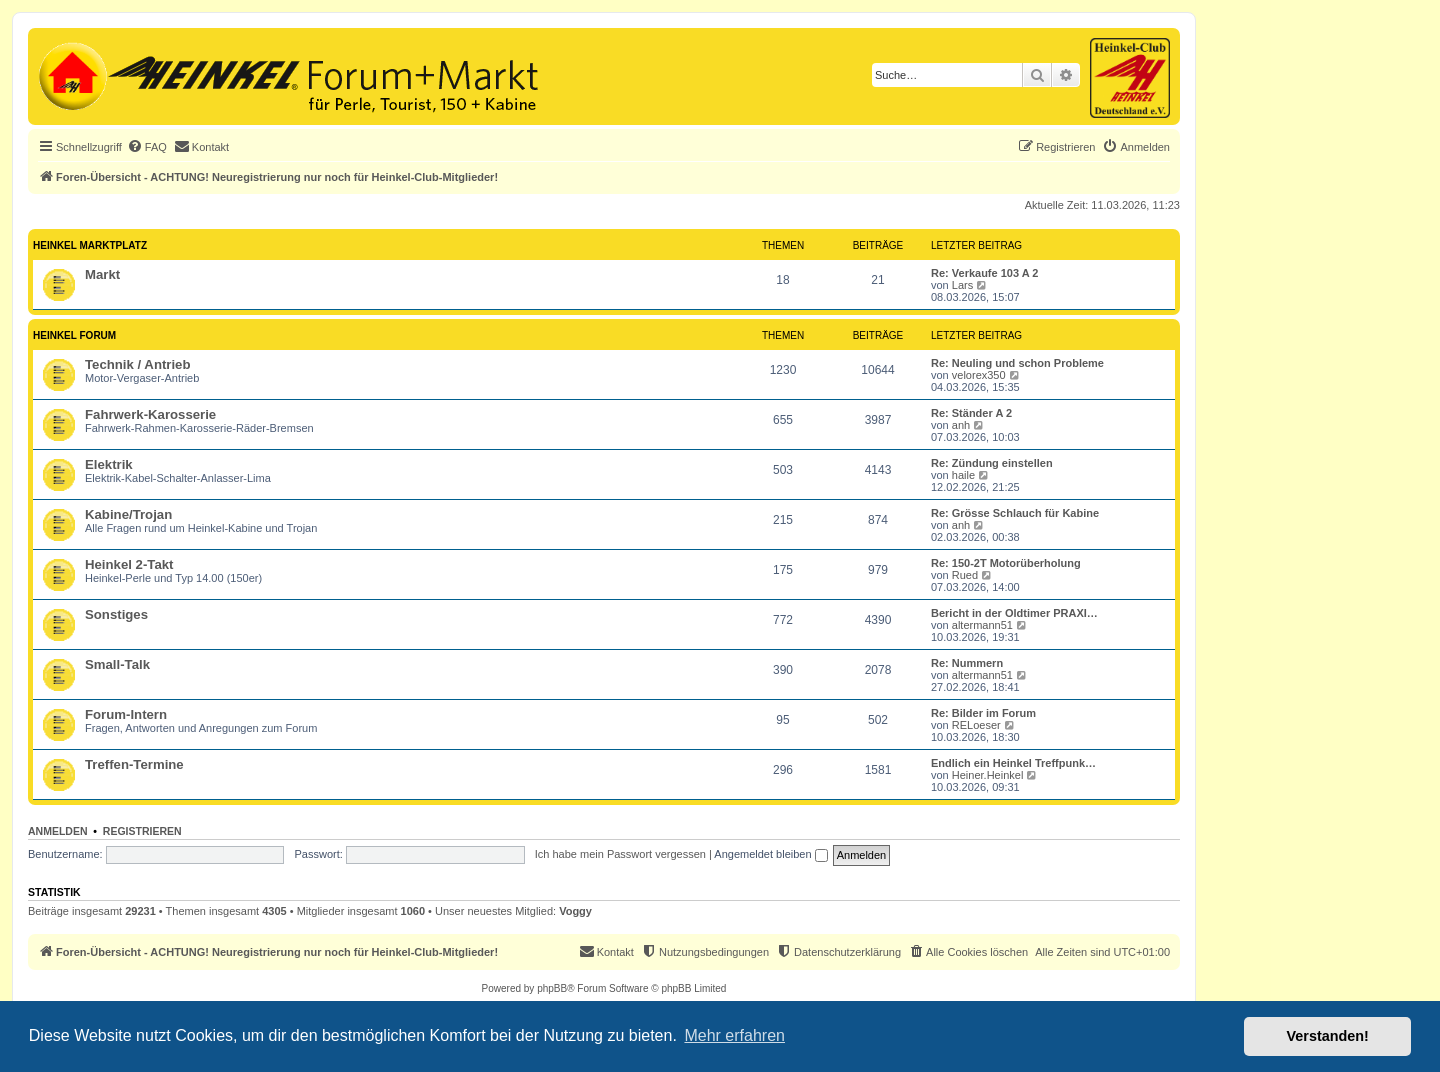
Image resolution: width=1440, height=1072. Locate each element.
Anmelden (58, 831)
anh (961, 425)
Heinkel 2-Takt (129, 564)
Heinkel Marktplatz (90, 245)
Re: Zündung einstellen (992, 463)
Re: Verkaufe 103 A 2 (984, 273)
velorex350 (979, 375)
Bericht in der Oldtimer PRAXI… (1014, 613)
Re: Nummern (967, 663)
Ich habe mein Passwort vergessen (620, 854)
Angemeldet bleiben (770, 854)
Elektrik (109, 464)
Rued (965, 575)
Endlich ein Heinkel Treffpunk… (1013, 763)
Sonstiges (116, 614)
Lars (962, 285)
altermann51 (982, 625)
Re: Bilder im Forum (983, 713)
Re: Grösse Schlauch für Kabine (1015, 513)
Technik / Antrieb (138, 364)
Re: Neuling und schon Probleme (1017, 363)
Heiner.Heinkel (988, 775)
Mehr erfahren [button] (734, 1035)
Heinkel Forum (74, 335)
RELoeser (976, 725)
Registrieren (142, 831)
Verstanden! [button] (1328, 1036)
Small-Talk (117, 664)
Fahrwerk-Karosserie (150, 414)
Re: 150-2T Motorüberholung (1006, 563)
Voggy (575, 911)
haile (963, 475)
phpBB (552, 988)
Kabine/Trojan (128, 514)
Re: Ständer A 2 (971, 413)
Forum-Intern (126, 714)
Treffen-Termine (134, 764)
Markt (102, 274)
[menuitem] (147, 147)
